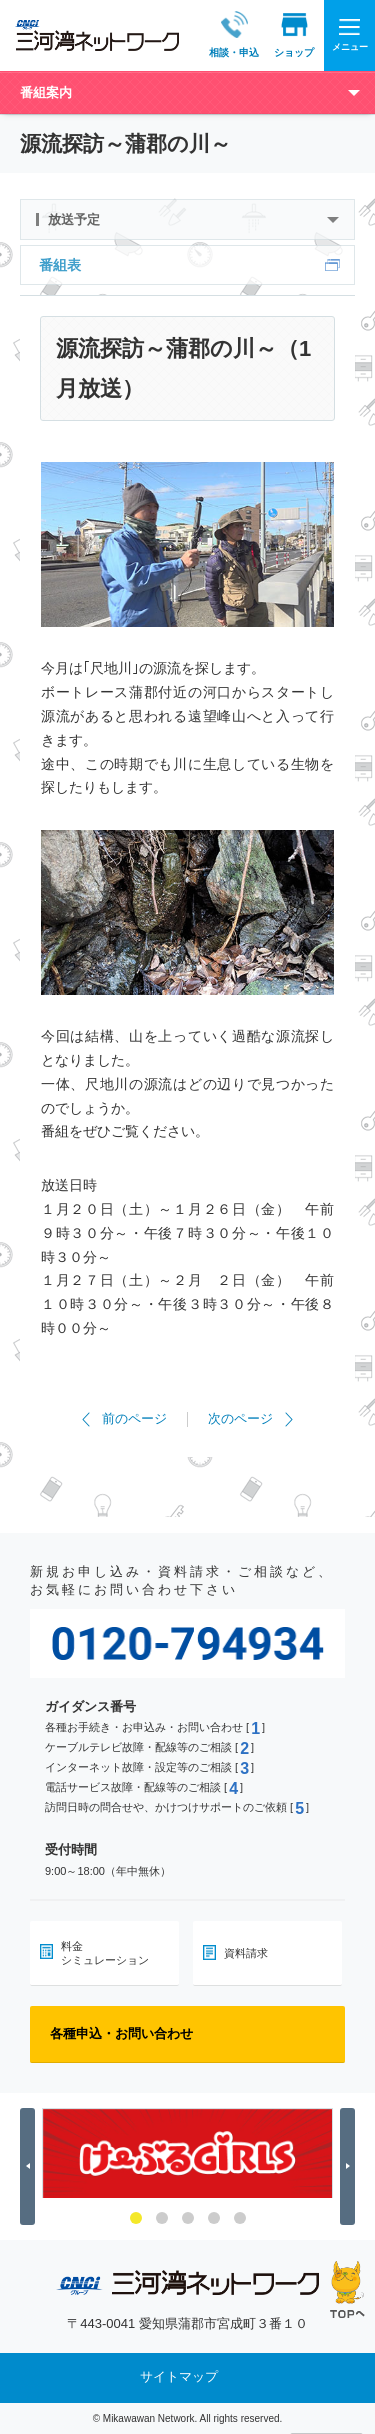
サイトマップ (179, 2377)
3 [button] (188, 2218)
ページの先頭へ (347, 2289)
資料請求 (246, 1953)
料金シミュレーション (105, 1953)
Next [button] (350, 2166)
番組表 (60, 265)
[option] (187, 2153)
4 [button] (214, 2218)
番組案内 (46, 92)
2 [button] (162, 2218)
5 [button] (240, 2218)
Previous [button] (30, 2166)
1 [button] (136, 2218)
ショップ (281, 34)
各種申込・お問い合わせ (121, 2033)
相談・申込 (221, 34)
